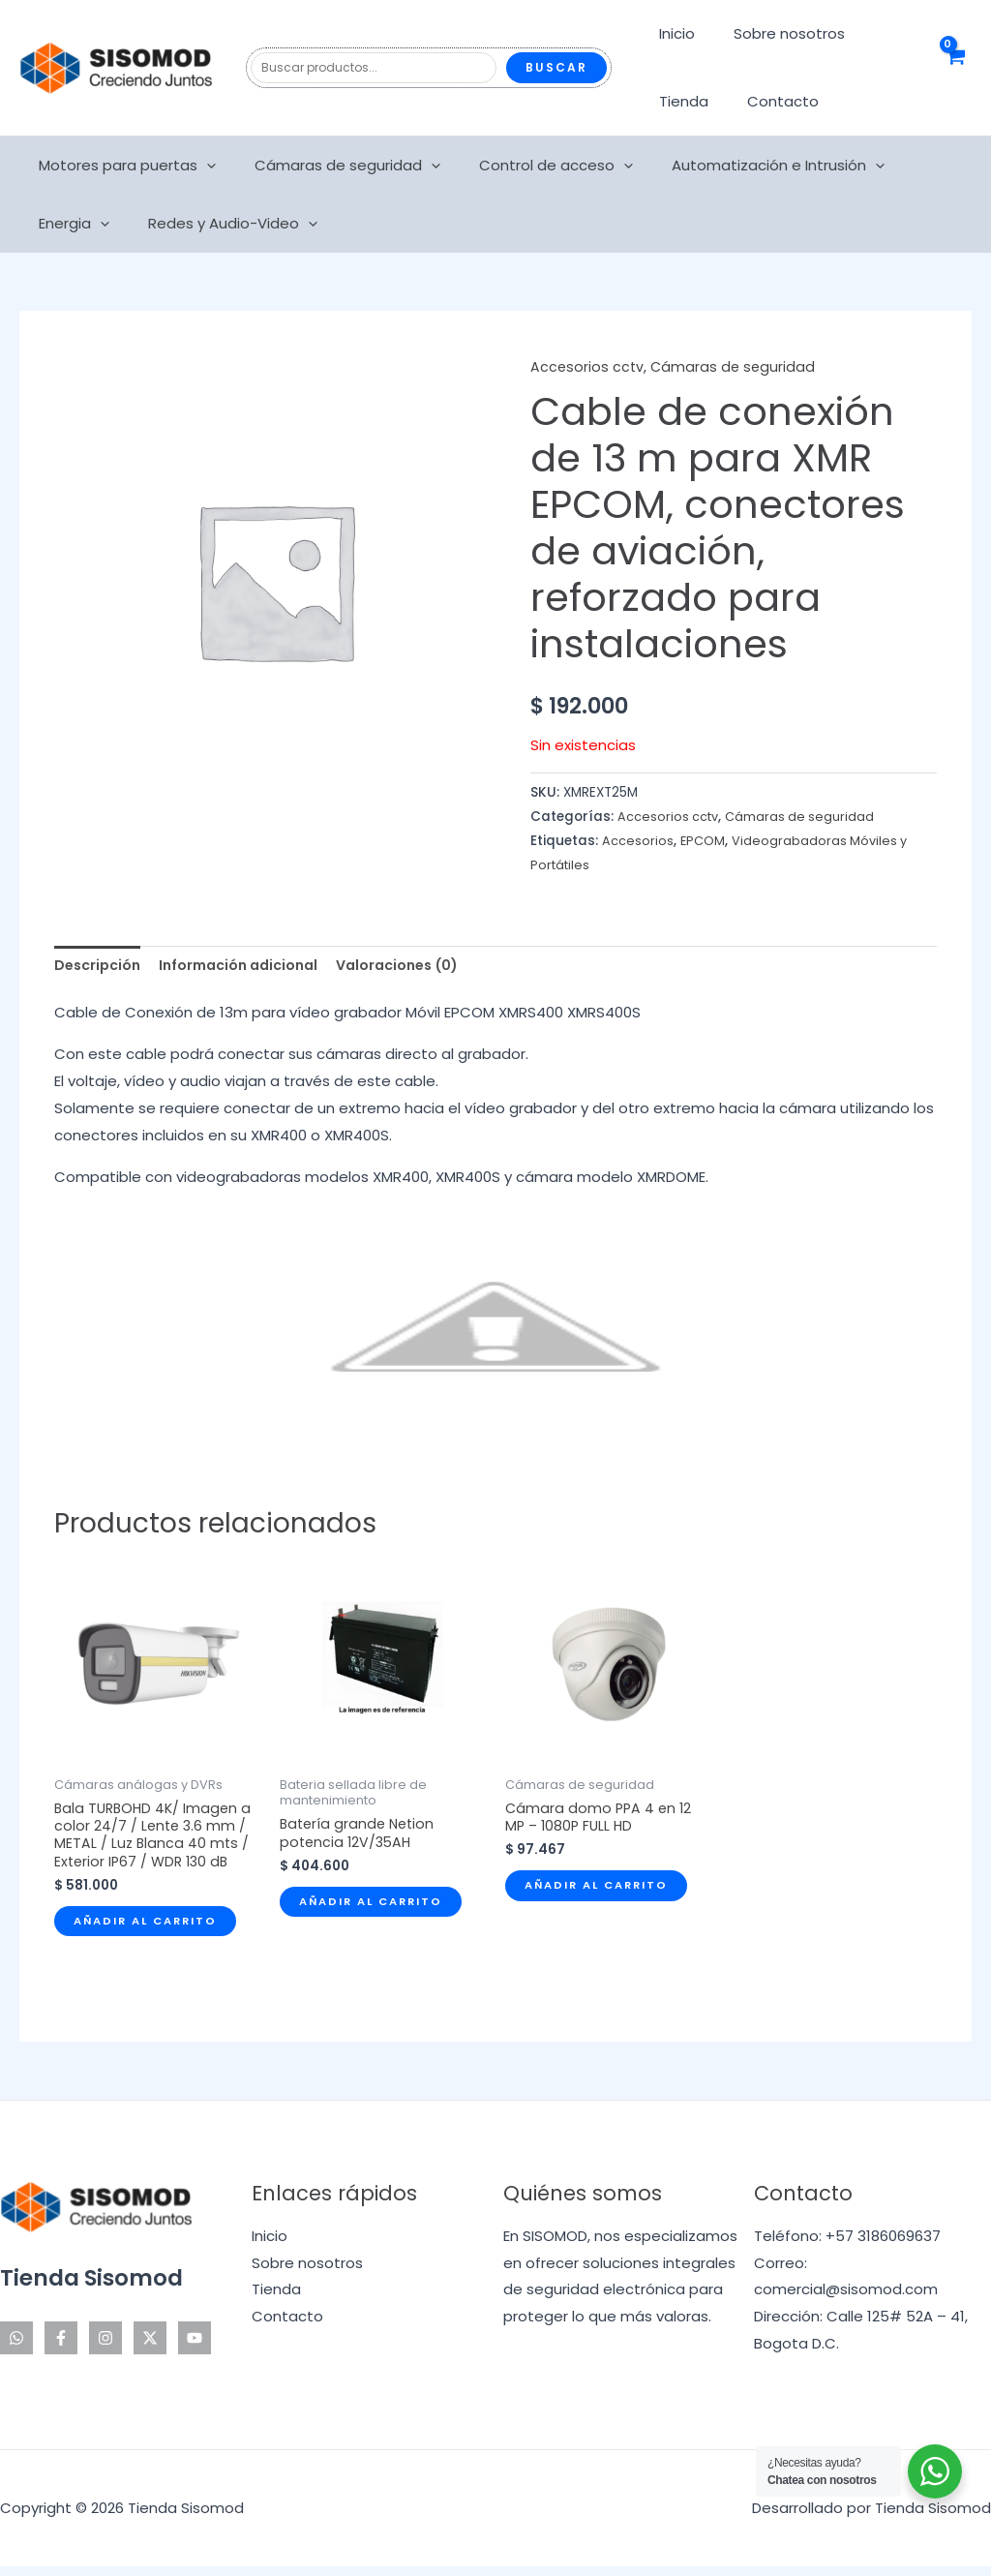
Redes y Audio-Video (118, 224)
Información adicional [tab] (250, 966)
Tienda (679, 101)
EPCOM (703, 841)
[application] (202, 165)
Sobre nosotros (774, 33)
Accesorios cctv (588, 366)
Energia (915, 165)
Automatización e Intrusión (744, 165)
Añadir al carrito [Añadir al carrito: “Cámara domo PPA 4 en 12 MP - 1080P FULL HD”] (602, 1892)
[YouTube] (194, 2347)
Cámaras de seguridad (333, 165)
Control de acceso (532, 165)
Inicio (672, 33)
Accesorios (638, 841)
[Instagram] (105, 2347)
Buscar (556, 67)
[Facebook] (61, 2347)
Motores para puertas (122, 165)
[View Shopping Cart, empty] (955, 68)
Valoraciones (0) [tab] (419, 966)
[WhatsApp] (16, 2347)
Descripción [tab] (100, 966)
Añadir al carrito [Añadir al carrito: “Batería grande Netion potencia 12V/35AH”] (376, 1907)
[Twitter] (150, 2347)
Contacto (768, 101)
